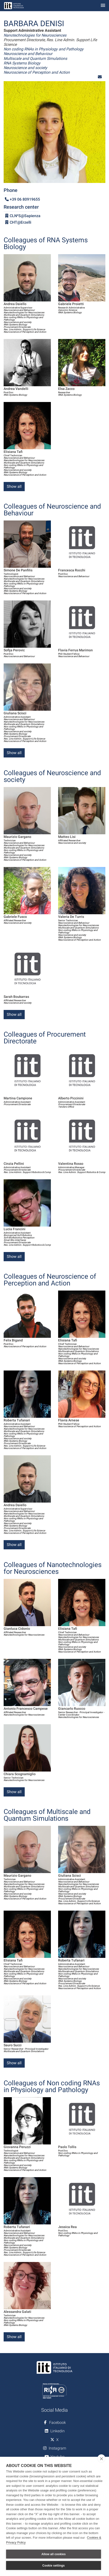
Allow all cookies (53, 2554)
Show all (14, 486)
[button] (99, 77)
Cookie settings (53, 2565)
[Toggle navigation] (103, 5)
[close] (101, 2458)
